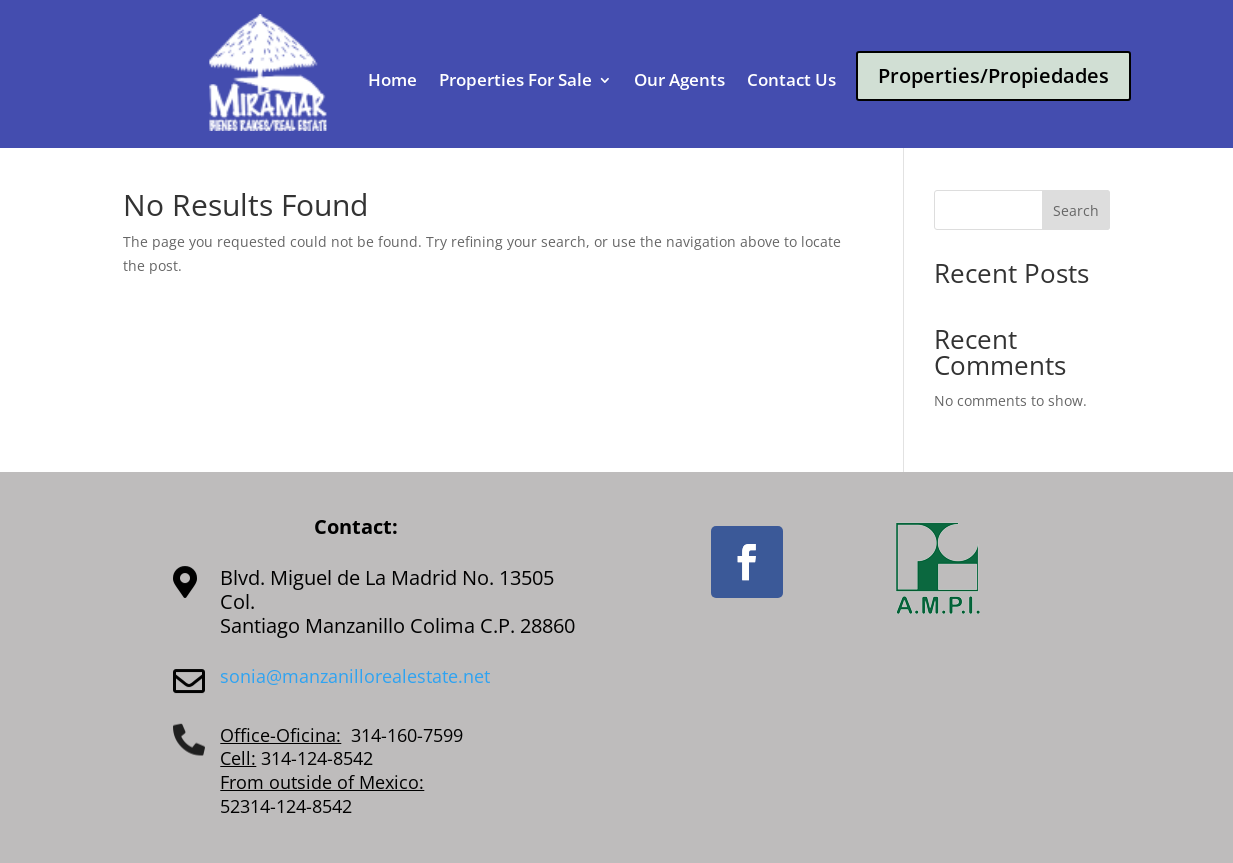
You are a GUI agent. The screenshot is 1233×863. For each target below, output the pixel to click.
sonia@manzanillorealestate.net (355, 676)
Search (1076, 210)
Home (392, 81)
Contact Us (791, 81)
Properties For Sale (515, 81)
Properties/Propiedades (993, 75)
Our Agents (679, 81)
